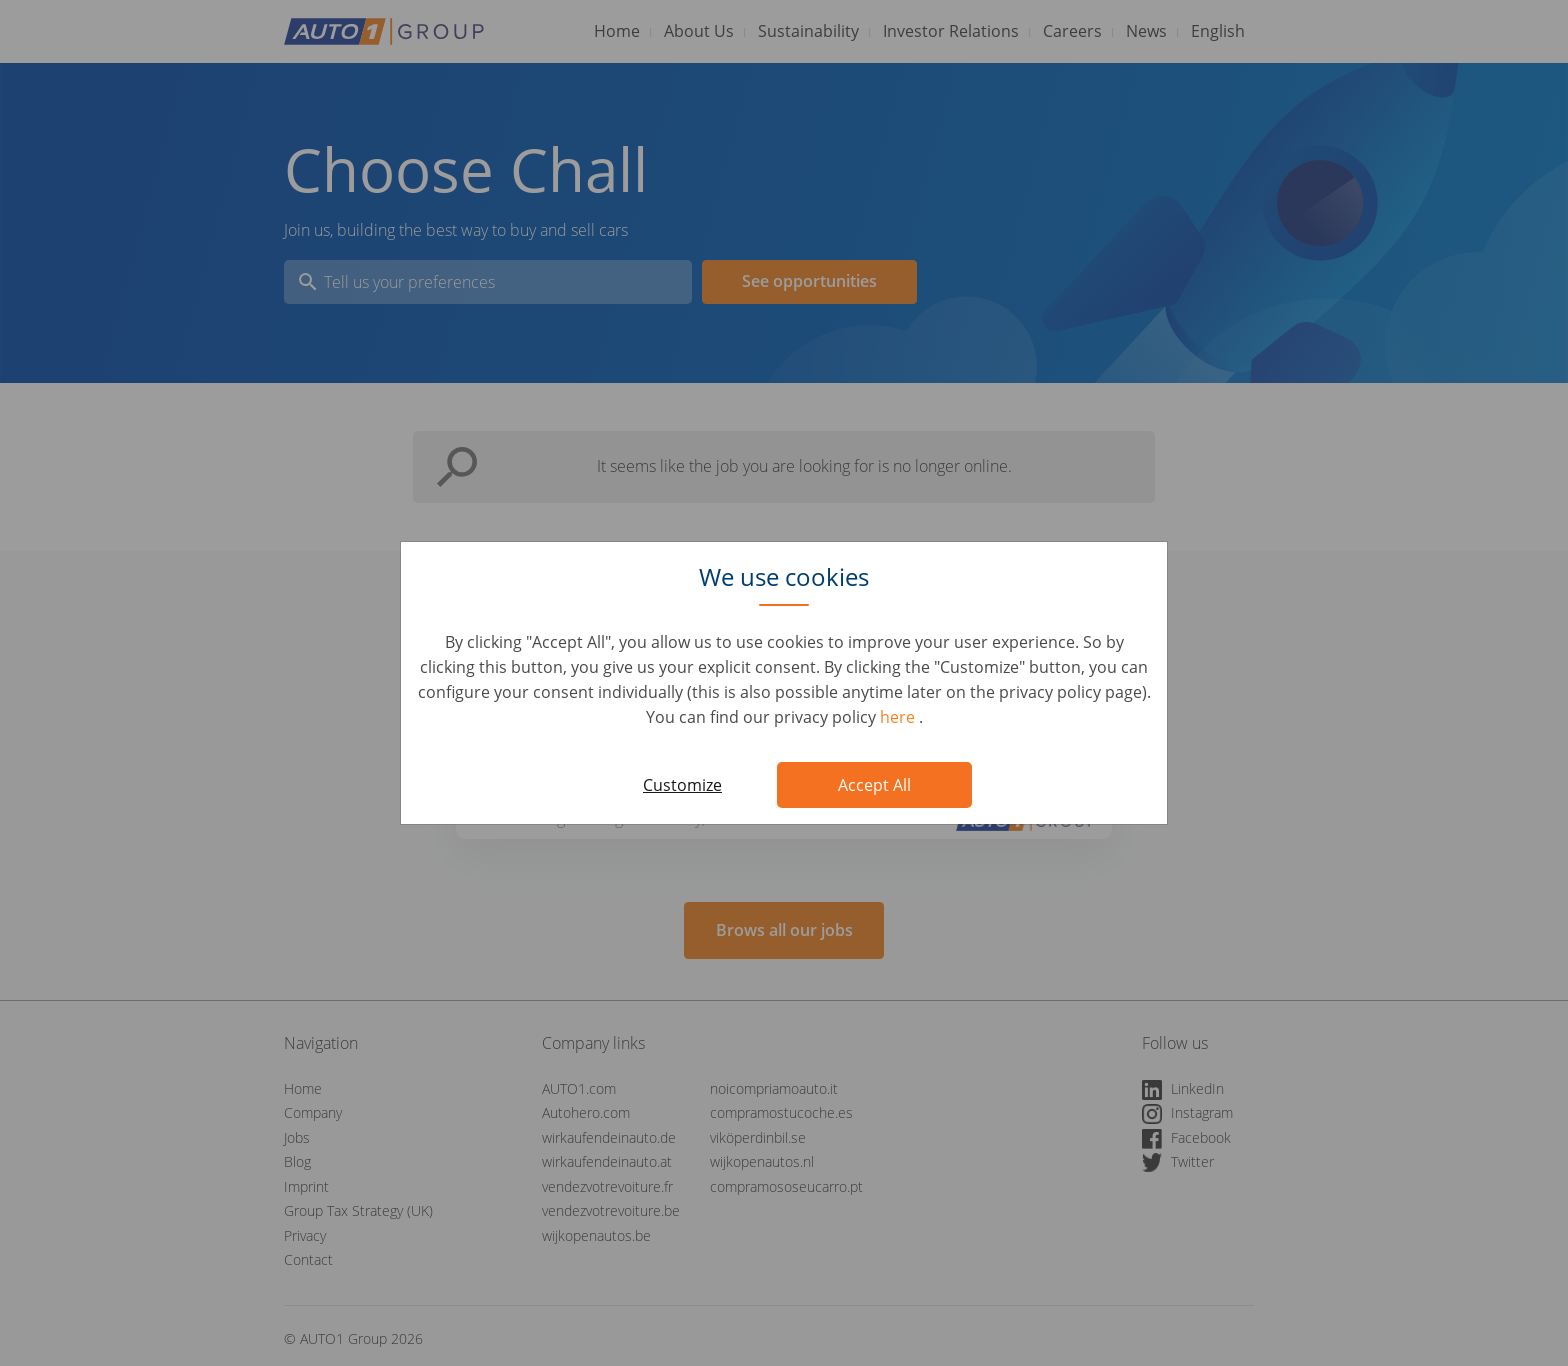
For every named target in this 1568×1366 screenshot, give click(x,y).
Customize (682, 785)
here (899, 717)
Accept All (874, 785)
